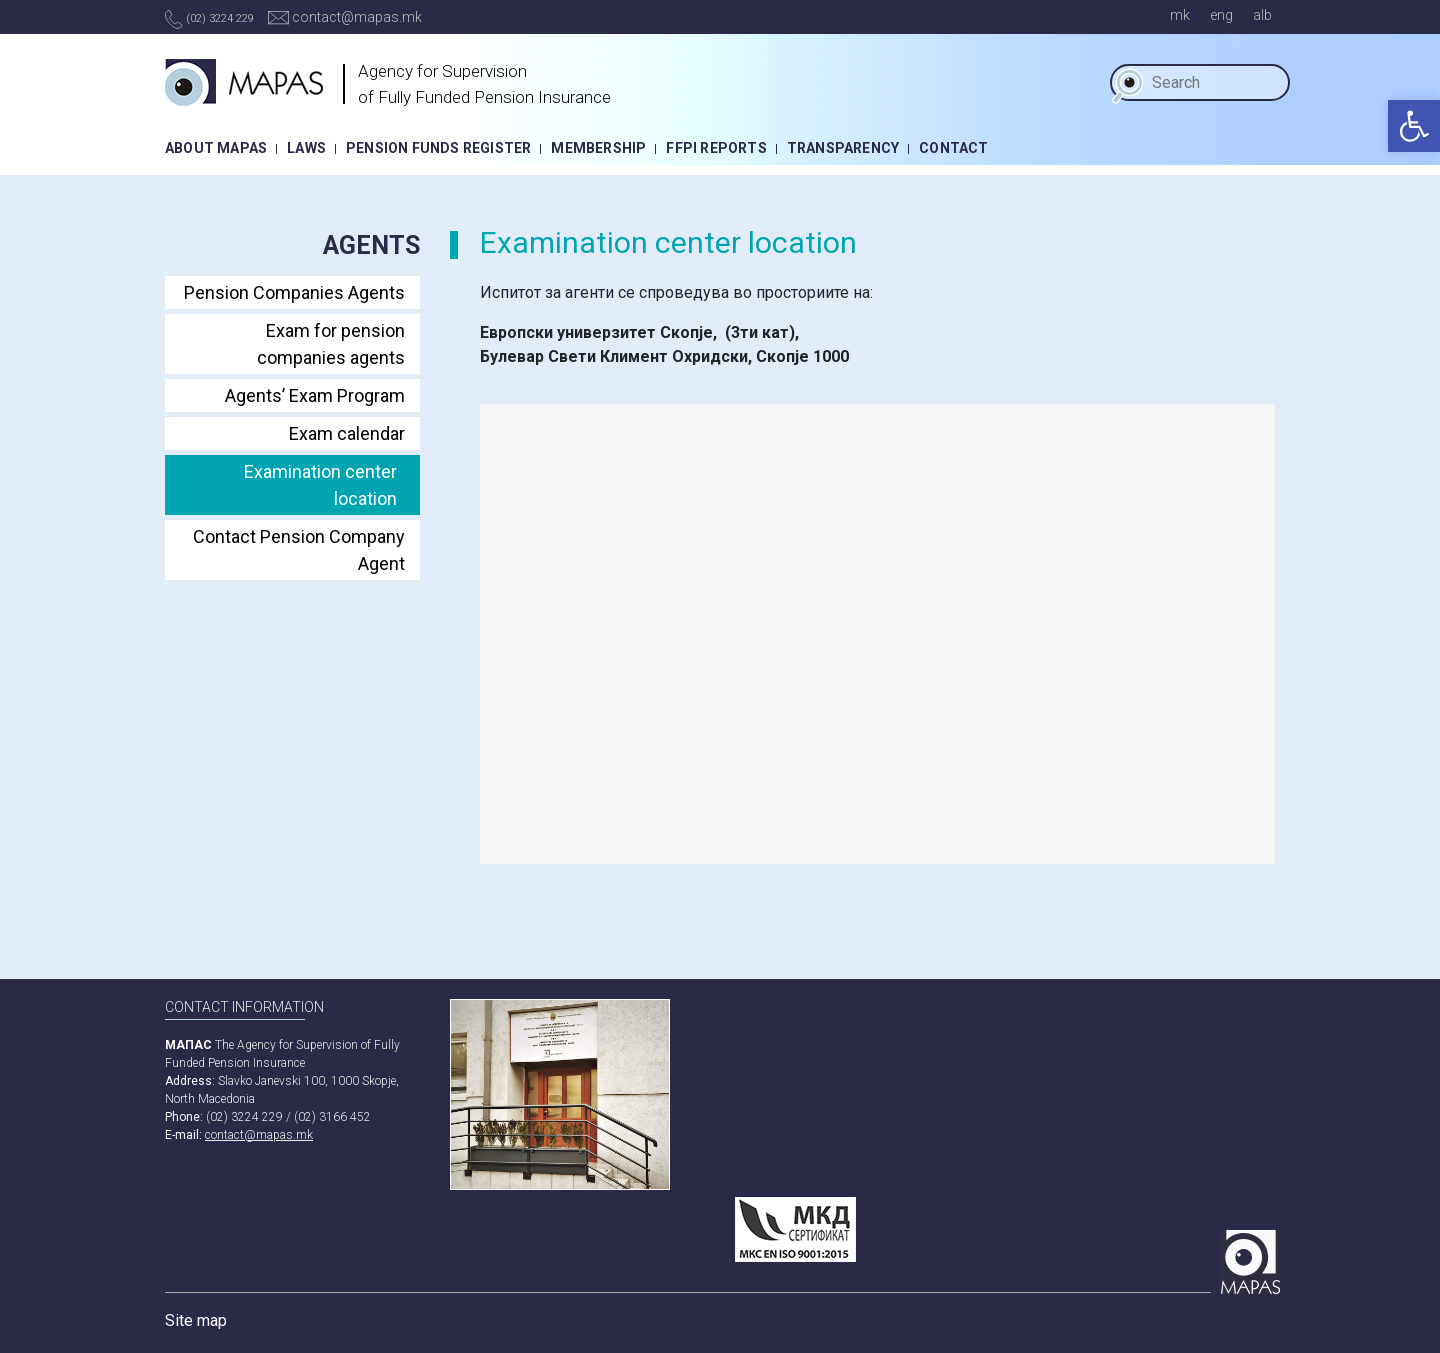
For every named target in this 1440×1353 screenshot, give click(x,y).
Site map (196, 1320)
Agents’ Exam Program (315, 395)
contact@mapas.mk (345, 17)
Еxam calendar (347, 433)
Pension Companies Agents (294, 292)
